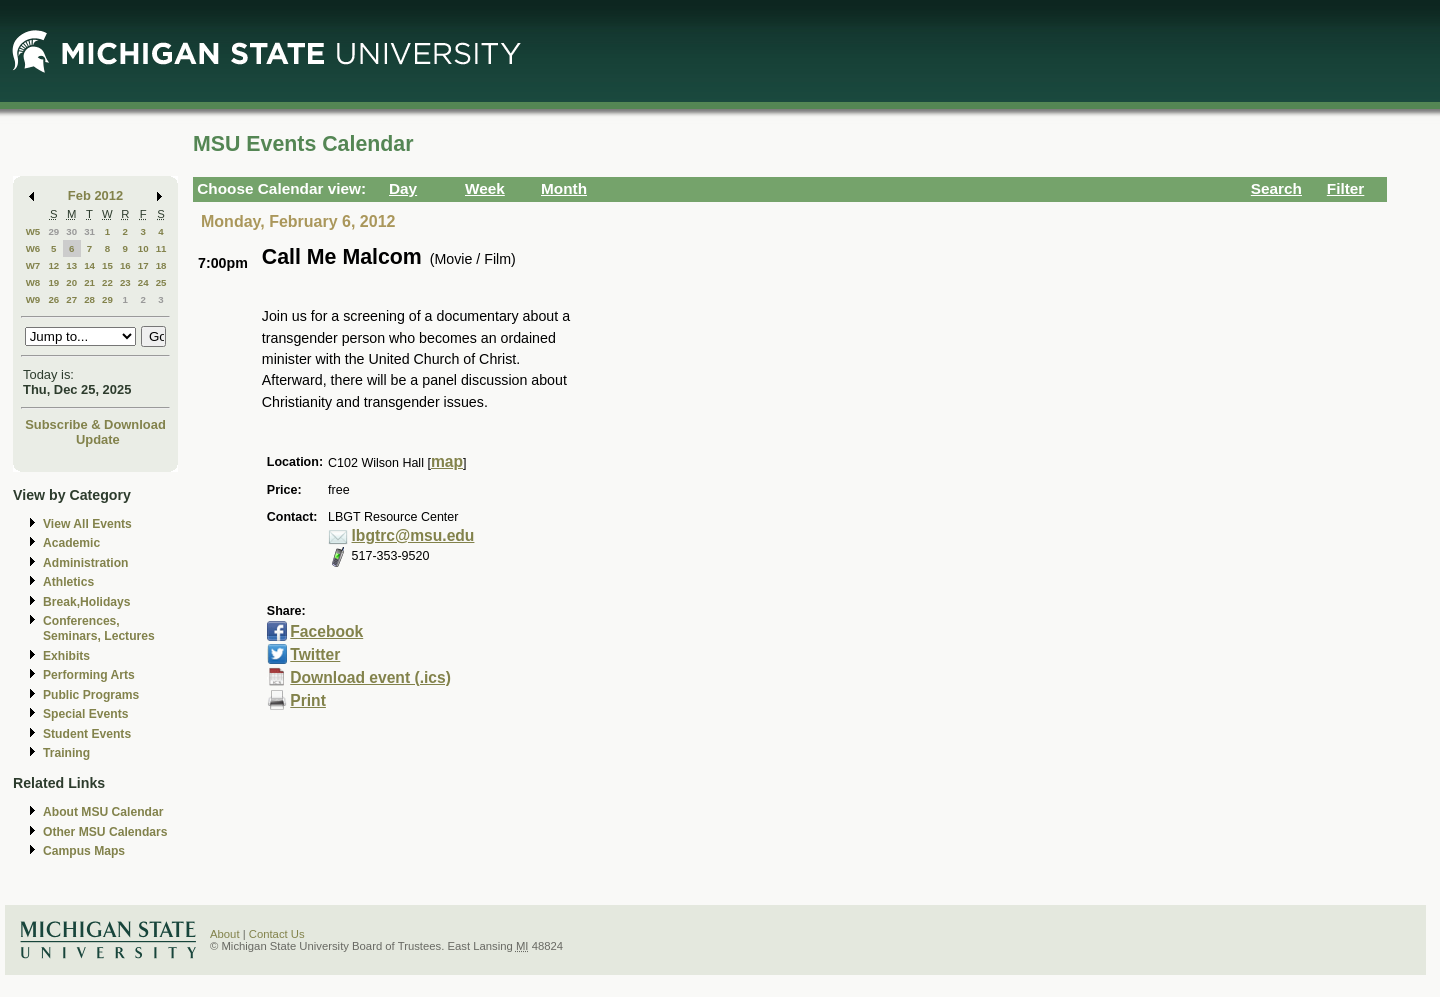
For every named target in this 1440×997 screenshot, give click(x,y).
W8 (33, 282)
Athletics (68, 582)
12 (53, 265)
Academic (71, 543)
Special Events (85, 714)
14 (89, 265)
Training (66, 753)
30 (71, 231)
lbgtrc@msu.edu (413, 535)
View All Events (87, 524)
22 (107, 282)
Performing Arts (89, 675)
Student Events (87, 734)
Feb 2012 (95, 195)
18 (161, 265)
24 (143, 282)
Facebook (326, 631)
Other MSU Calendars (105, 832)
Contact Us (277, 934)
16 (125, 265)
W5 (33, 231)
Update (98, 439)
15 (107, 265)
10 (143, 248)
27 (71, 299)
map (447, 461)
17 (143, 265)
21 (89, 282)
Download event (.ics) (370, 677)
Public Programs (91, 695)
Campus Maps (84, 851)
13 (71, 265)
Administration (85, 563)
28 (89, 299)
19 (53, 282)
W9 (33, 299)
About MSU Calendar (103, 812)
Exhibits (66, 656)
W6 (33, 248)
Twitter (315, 654)
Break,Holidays (87, 602)
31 (89, 231)
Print (308, 700)
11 (161, 248)
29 (53, 231)
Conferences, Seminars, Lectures (99, 628)
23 (125, 282)
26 (53, 299)
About (225, 934)
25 (161, 282)
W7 (33, 265)
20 (71, 282)
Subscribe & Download (95, 424)
